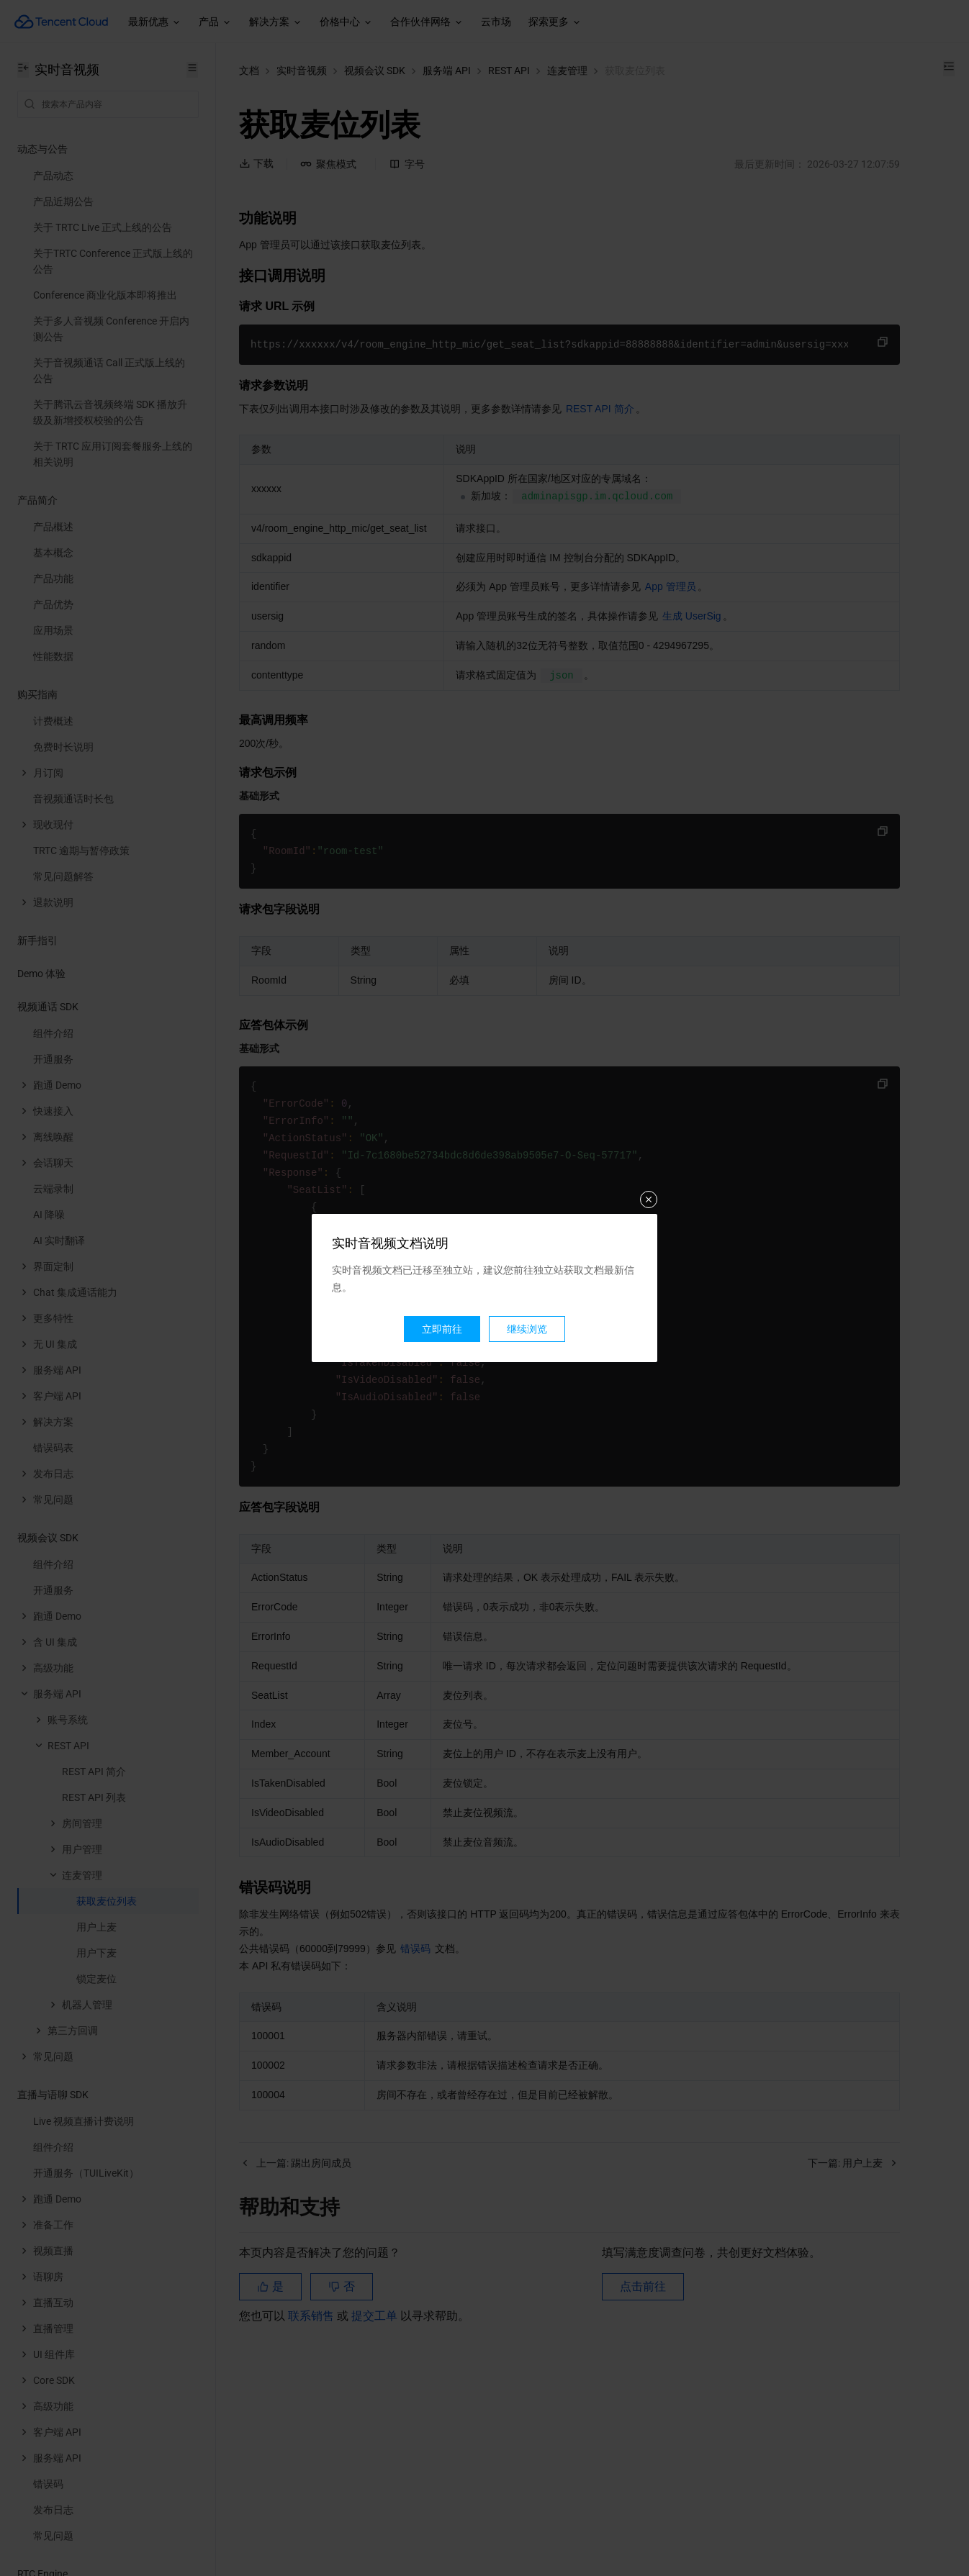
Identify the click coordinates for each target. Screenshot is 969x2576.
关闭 (648, 1199)
